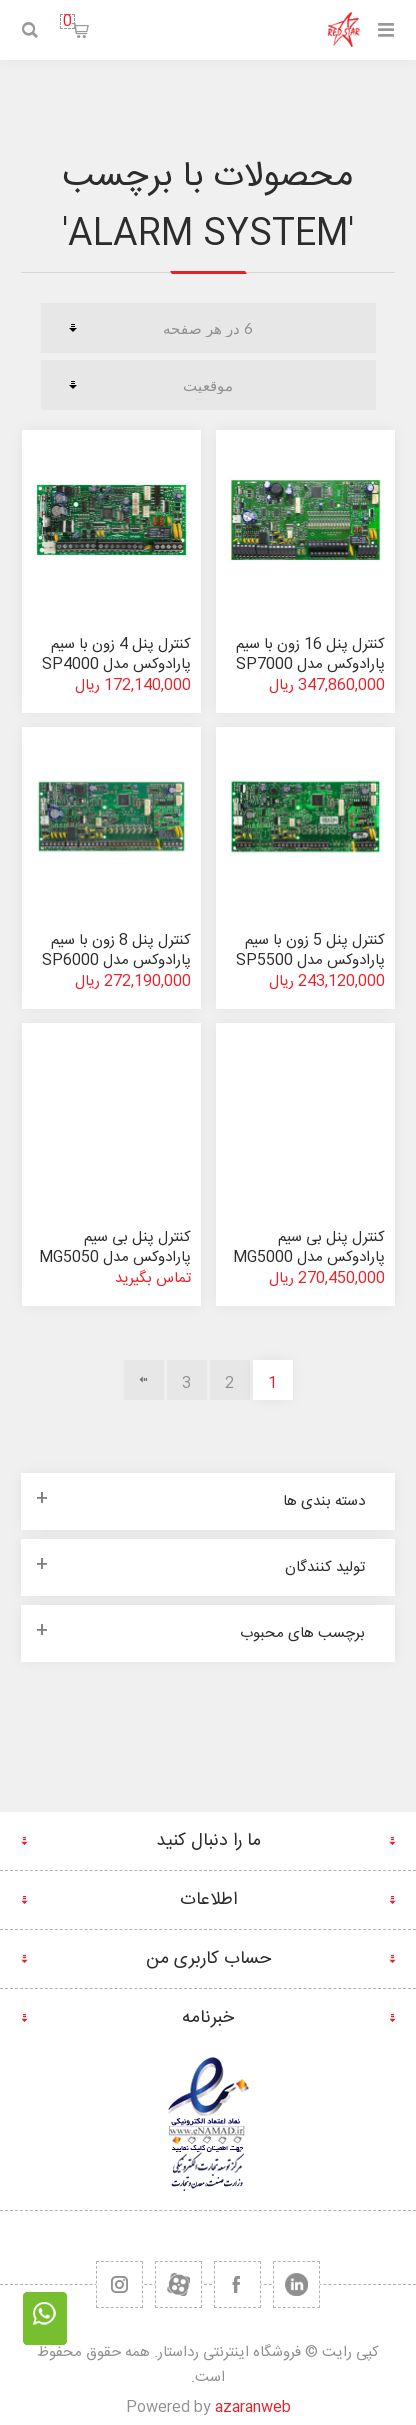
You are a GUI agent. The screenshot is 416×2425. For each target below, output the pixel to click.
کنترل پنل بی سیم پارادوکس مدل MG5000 (309, 1247)
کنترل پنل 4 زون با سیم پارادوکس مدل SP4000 (116, 654)
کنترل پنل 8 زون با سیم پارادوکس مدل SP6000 (116, 950)
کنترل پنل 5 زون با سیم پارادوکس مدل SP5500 (310, 950)
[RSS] (119, 2284)
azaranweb (253, 2407)
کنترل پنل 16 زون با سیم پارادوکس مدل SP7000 (310, 654)
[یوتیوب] (178, 2284)
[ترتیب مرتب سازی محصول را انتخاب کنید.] (208, 385)
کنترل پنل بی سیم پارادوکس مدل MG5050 (115, 1247)
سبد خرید (67, 21)
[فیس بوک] (237, 2284)
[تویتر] (296, 2284)
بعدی (144, 1380)
